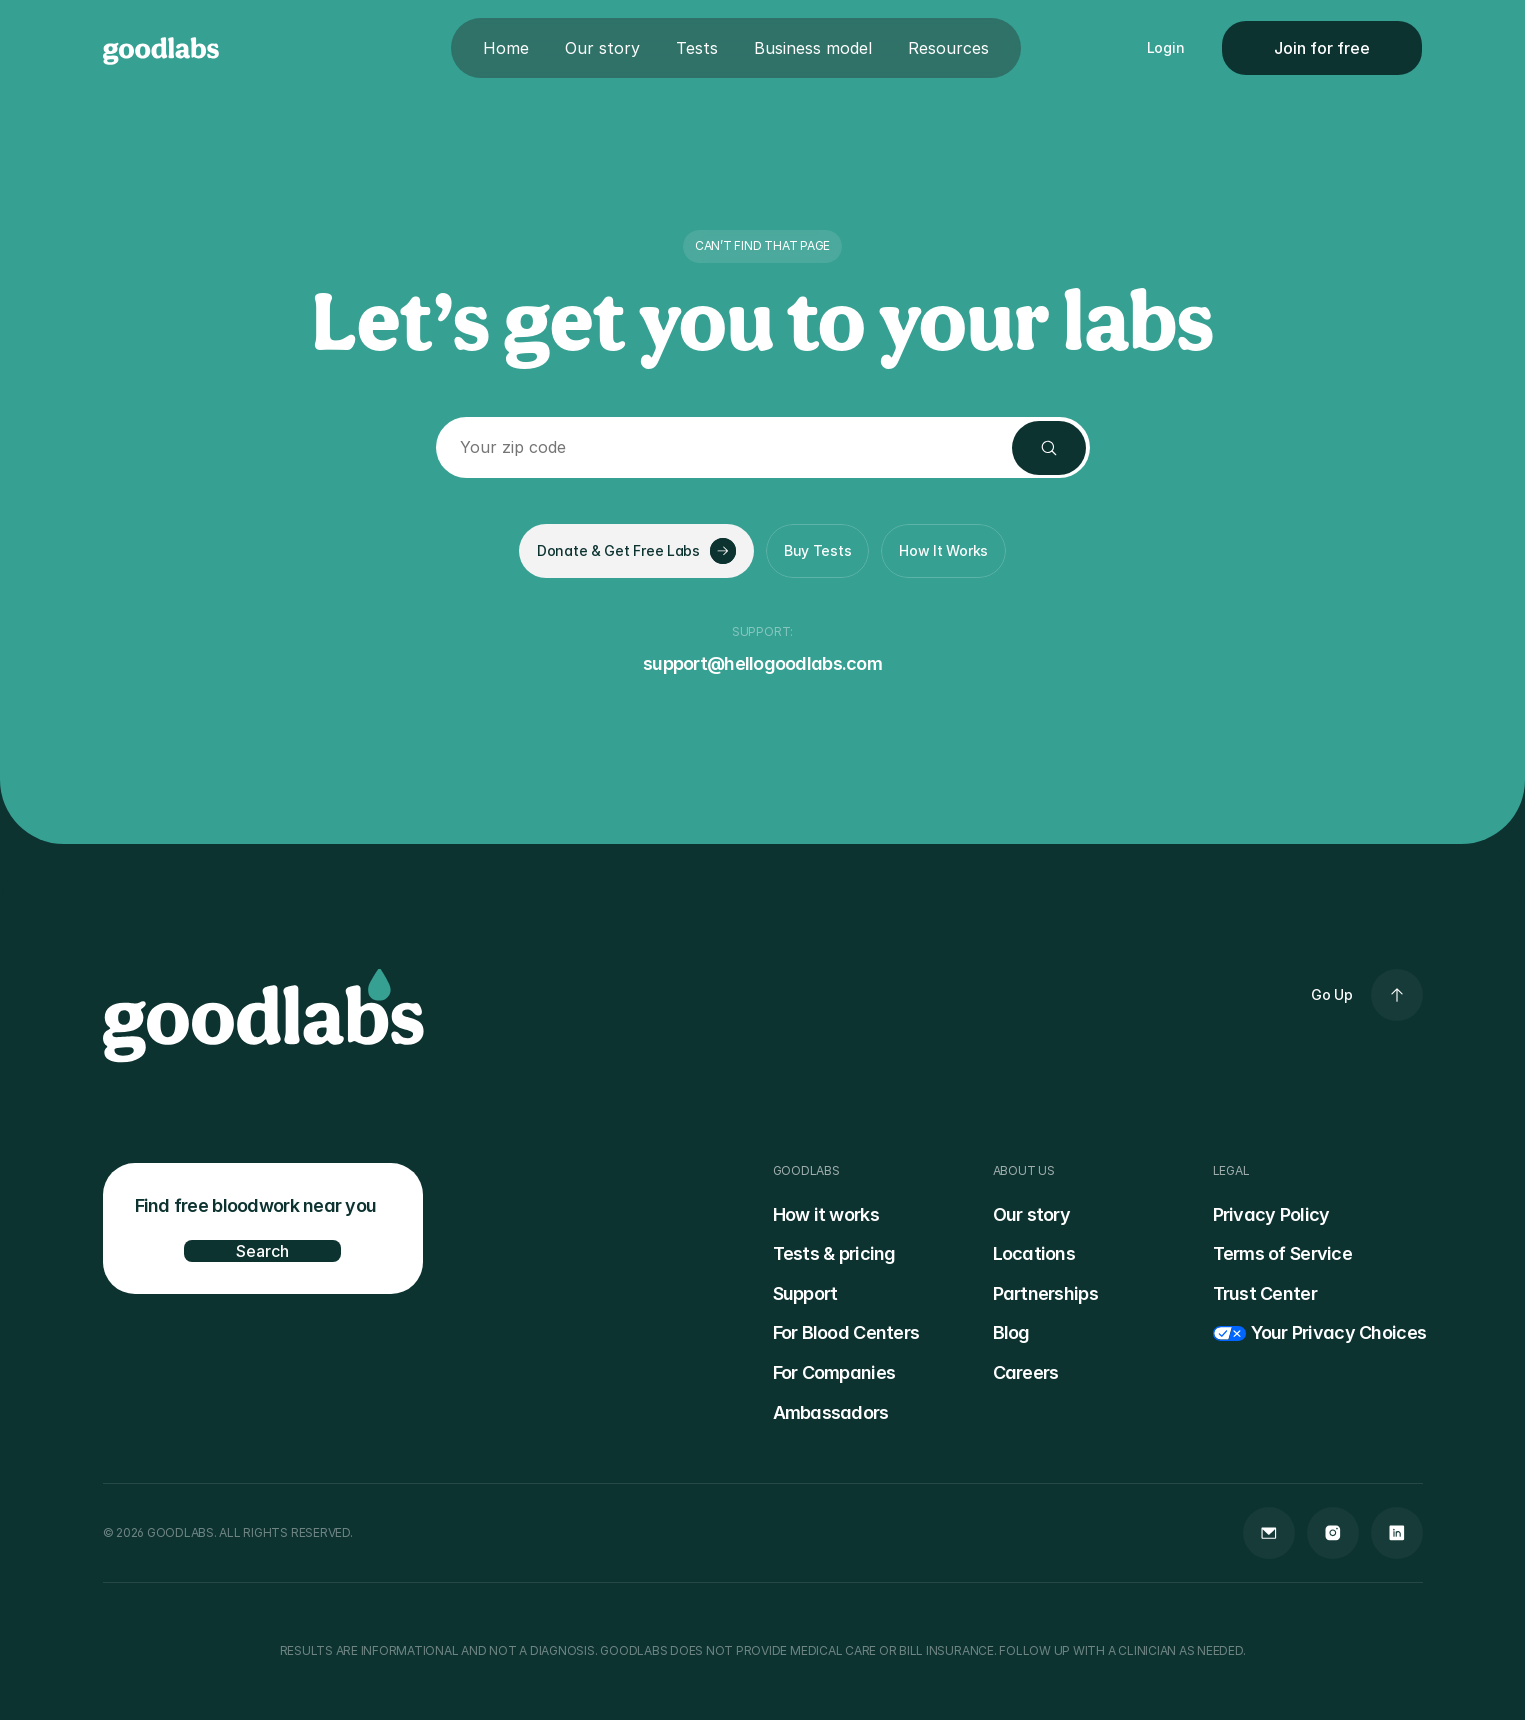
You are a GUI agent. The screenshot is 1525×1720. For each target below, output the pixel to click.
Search (262, 1251)
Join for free (1322, 48)
